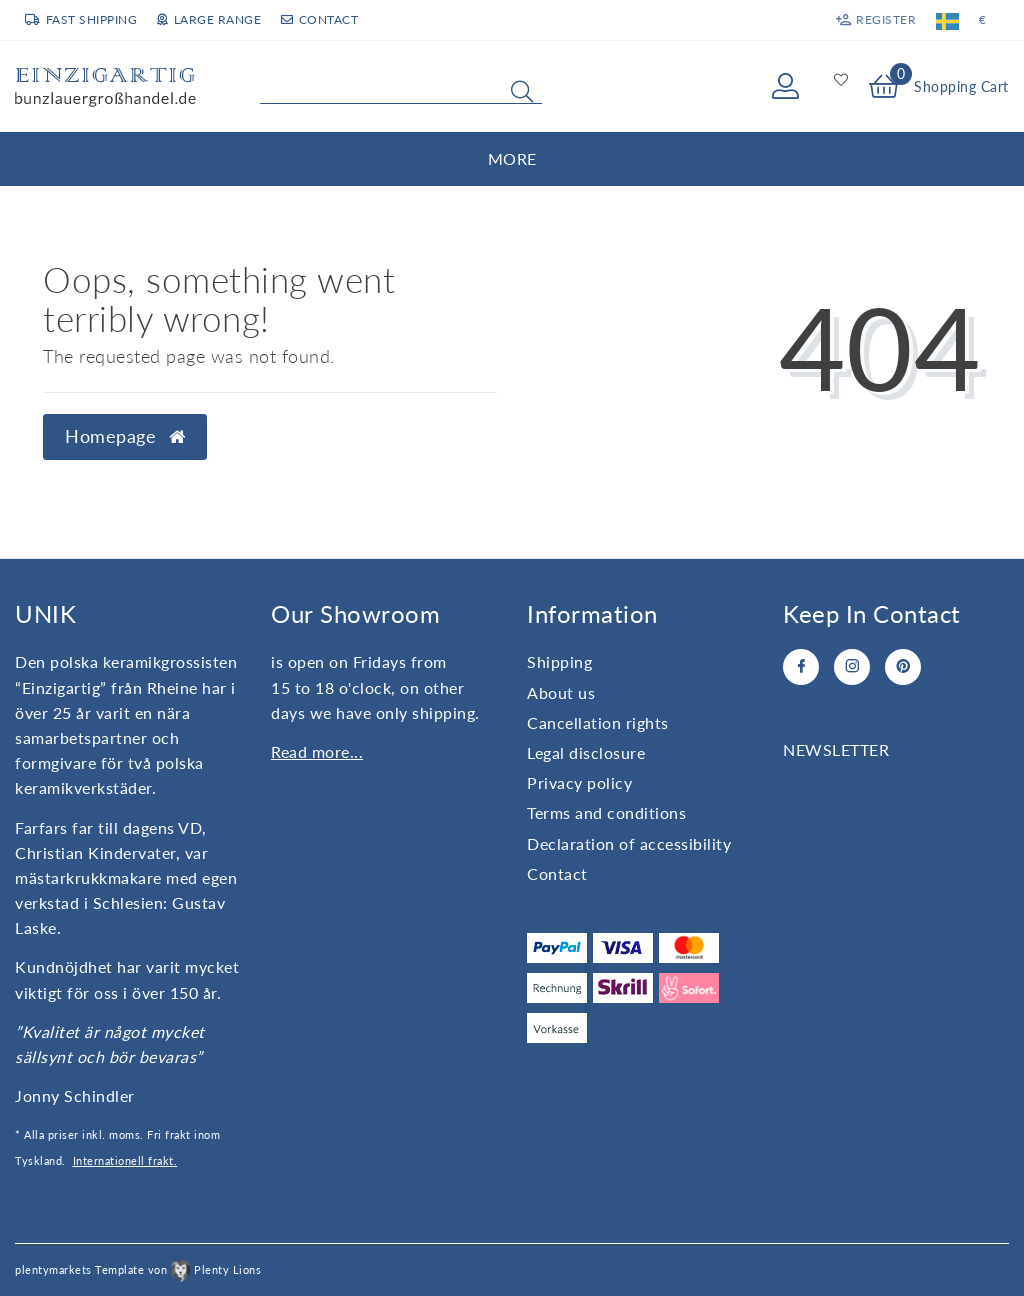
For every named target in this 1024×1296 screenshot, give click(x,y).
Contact (319, 19)
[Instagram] (852, 667)
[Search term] (401, 87)
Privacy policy (579, 782)
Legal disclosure (586, 752)
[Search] (522, 91)
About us (561, 692)
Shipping (559, 661)
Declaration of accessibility (629, 843)
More (512, 158)
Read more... (317, 751)
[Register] (876, 20)
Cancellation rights (598, 722)
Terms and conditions (606, 812)
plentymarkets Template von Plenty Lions (138, 1269)
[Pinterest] (903, 667)
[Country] (947, 20)
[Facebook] (801, 667)
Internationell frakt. (125, 1160)
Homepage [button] (125, 436)
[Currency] (983, 20)
